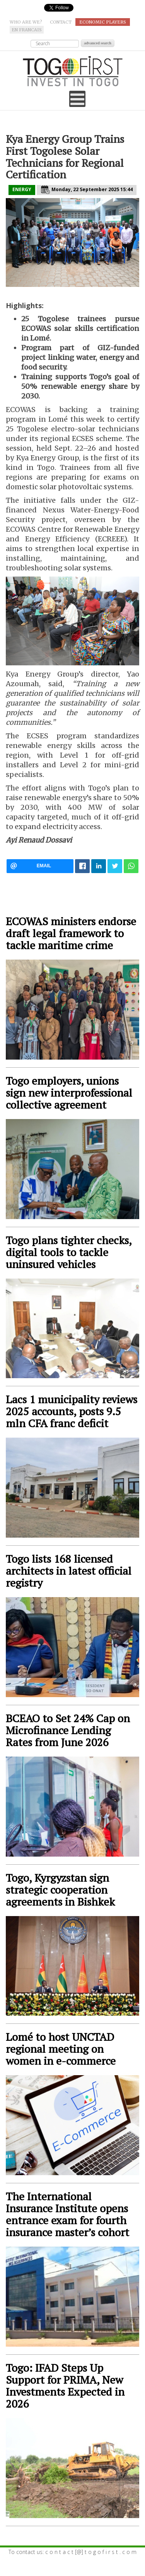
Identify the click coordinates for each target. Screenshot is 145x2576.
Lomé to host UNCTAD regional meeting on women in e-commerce (61, 2049)
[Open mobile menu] (77, 99)
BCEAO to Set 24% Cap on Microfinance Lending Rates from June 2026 (68, 1730)
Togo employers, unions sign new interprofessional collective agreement (69, 1092)
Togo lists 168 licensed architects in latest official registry (68, 1571)
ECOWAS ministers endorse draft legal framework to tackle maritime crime (71, 933)
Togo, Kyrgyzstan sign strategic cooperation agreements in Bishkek (60, 1890)
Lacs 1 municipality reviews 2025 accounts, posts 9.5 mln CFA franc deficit (71, 1411)
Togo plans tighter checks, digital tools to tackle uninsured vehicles (68, 1252)
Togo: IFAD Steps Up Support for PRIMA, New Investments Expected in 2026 (65, 2386)
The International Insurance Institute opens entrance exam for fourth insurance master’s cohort (67, 2214)
